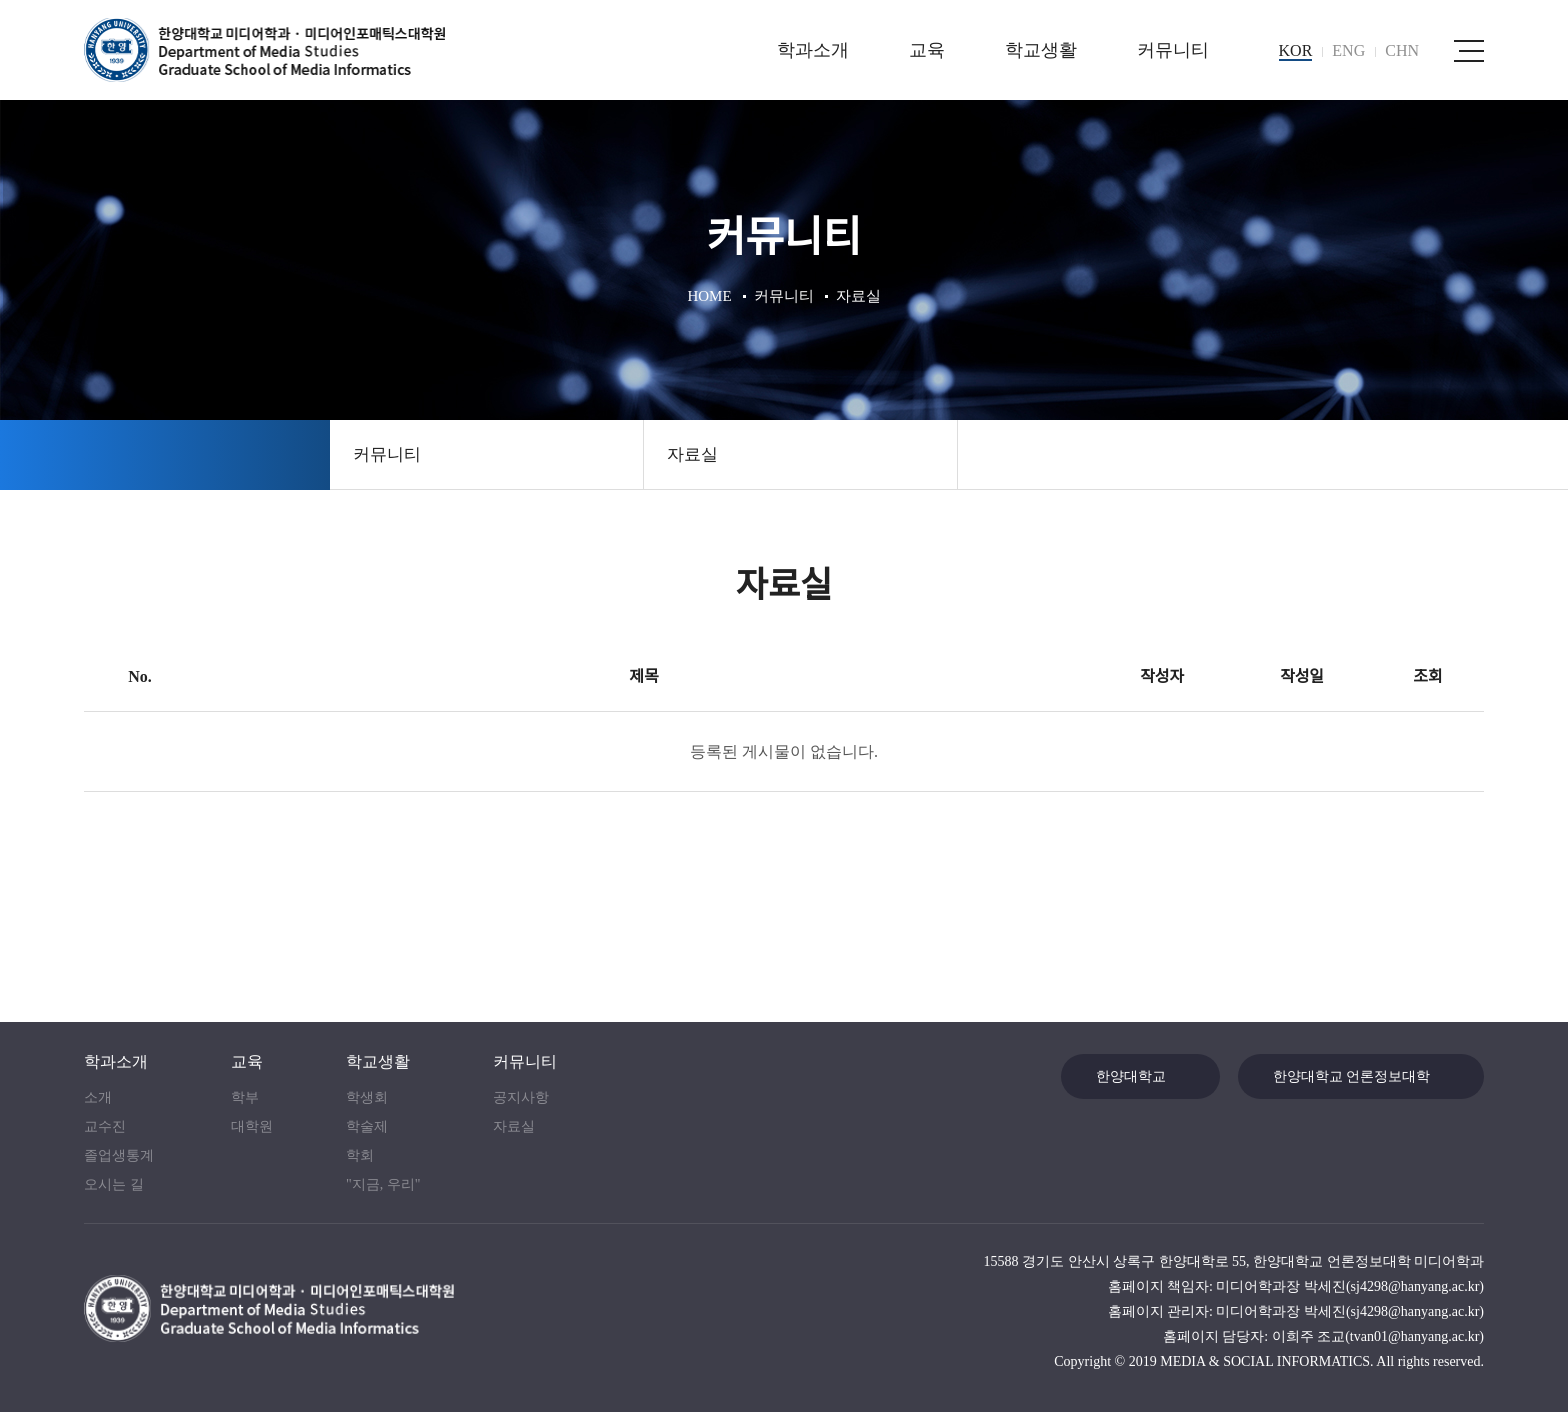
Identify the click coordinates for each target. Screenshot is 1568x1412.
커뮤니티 (1173, 50)
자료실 (692, 454)
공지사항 (521, 1097)
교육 (927, 50)
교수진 (105, 1126)
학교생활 (1041, 50)
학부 (245, 1097)
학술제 (367, 1126)
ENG (1348, 50)
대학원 (252, 1126)
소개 (98, 1097)
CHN (1402, 50)
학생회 (367, 1097)
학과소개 (813, 50)
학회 (360, 1155)
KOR (1296, 50)
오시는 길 (114, 1184)
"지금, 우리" (383, 1184)
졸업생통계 (119, 1155)
